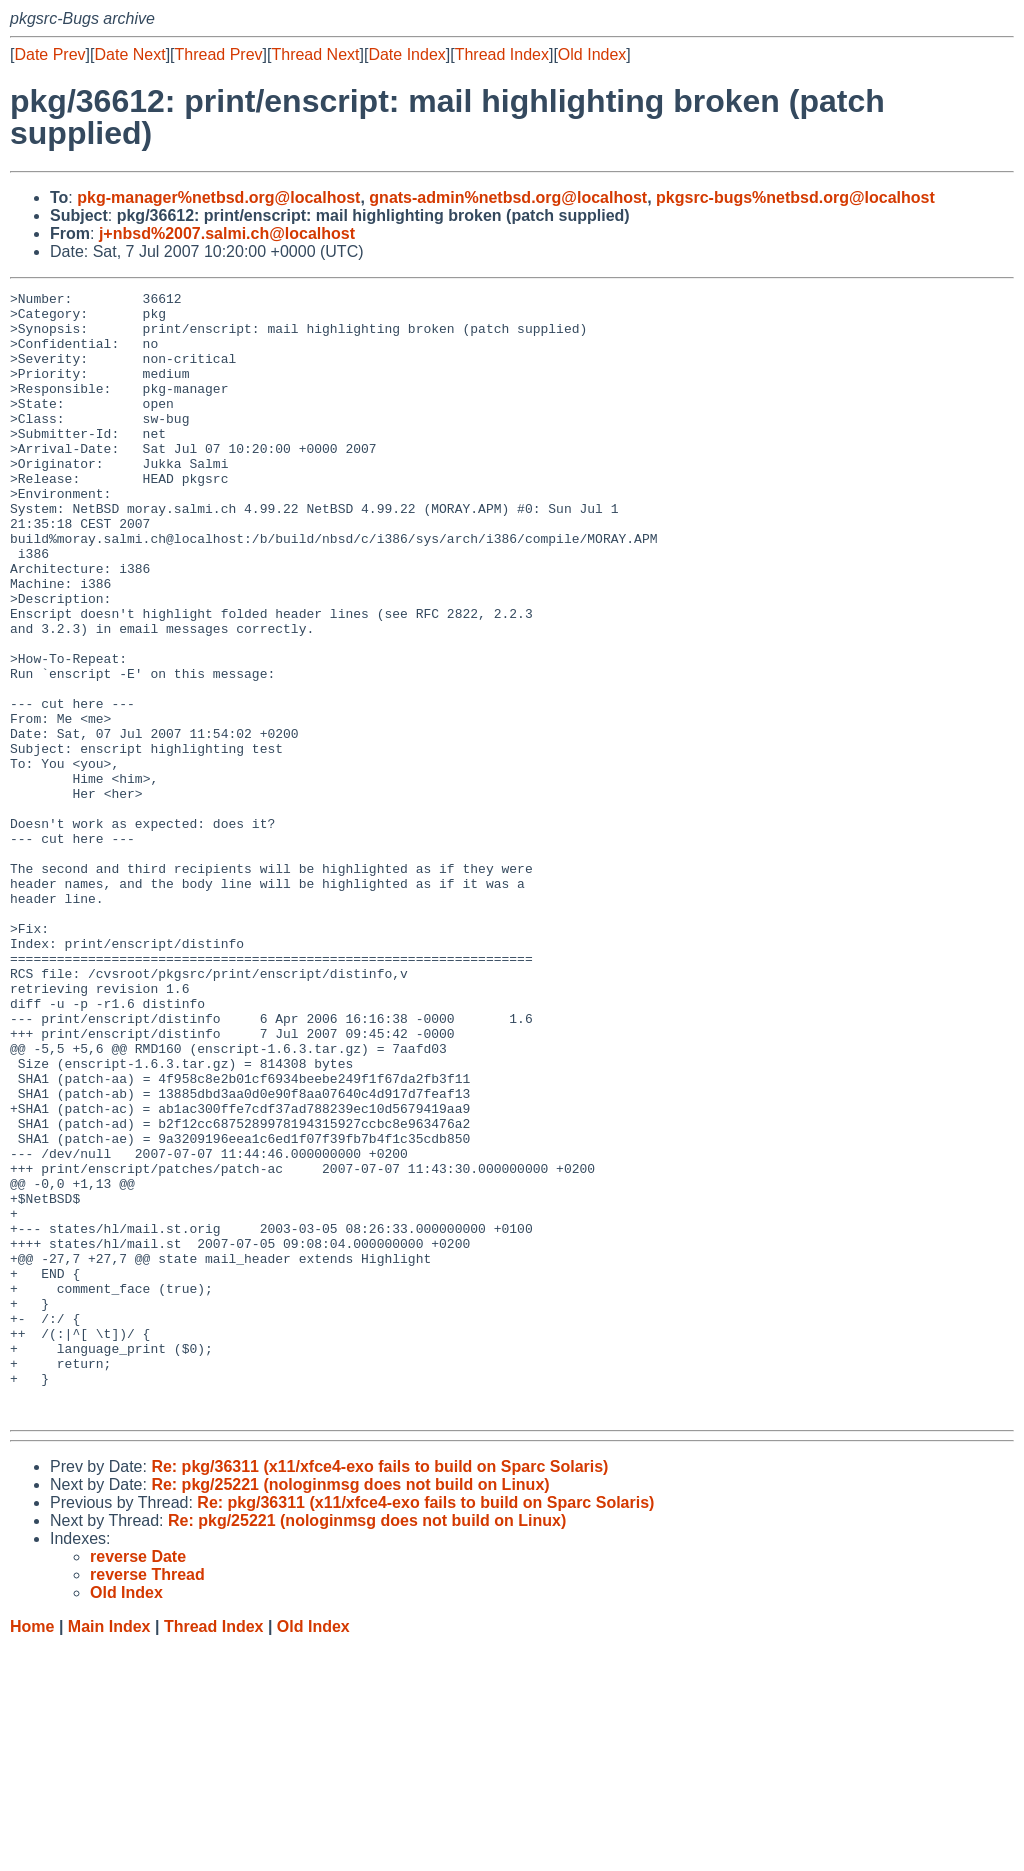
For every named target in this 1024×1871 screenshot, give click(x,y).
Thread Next (315, 54)
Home (32, 1851)
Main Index (109, 1851)
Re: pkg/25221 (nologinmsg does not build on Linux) (350, 1709)
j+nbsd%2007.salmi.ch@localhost (227, 233)
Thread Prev (219, 54)
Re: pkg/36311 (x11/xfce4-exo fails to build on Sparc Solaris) (379, 1691)
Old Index (592, 54)
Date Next (129, 54)
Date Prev (49, 54)
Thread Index (502, 54)
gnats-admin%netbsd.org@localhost (508, 197)
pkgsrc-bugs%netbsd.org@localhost (795, 197)
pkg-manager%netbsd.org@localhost (218, 197)
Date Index (406, 54)
